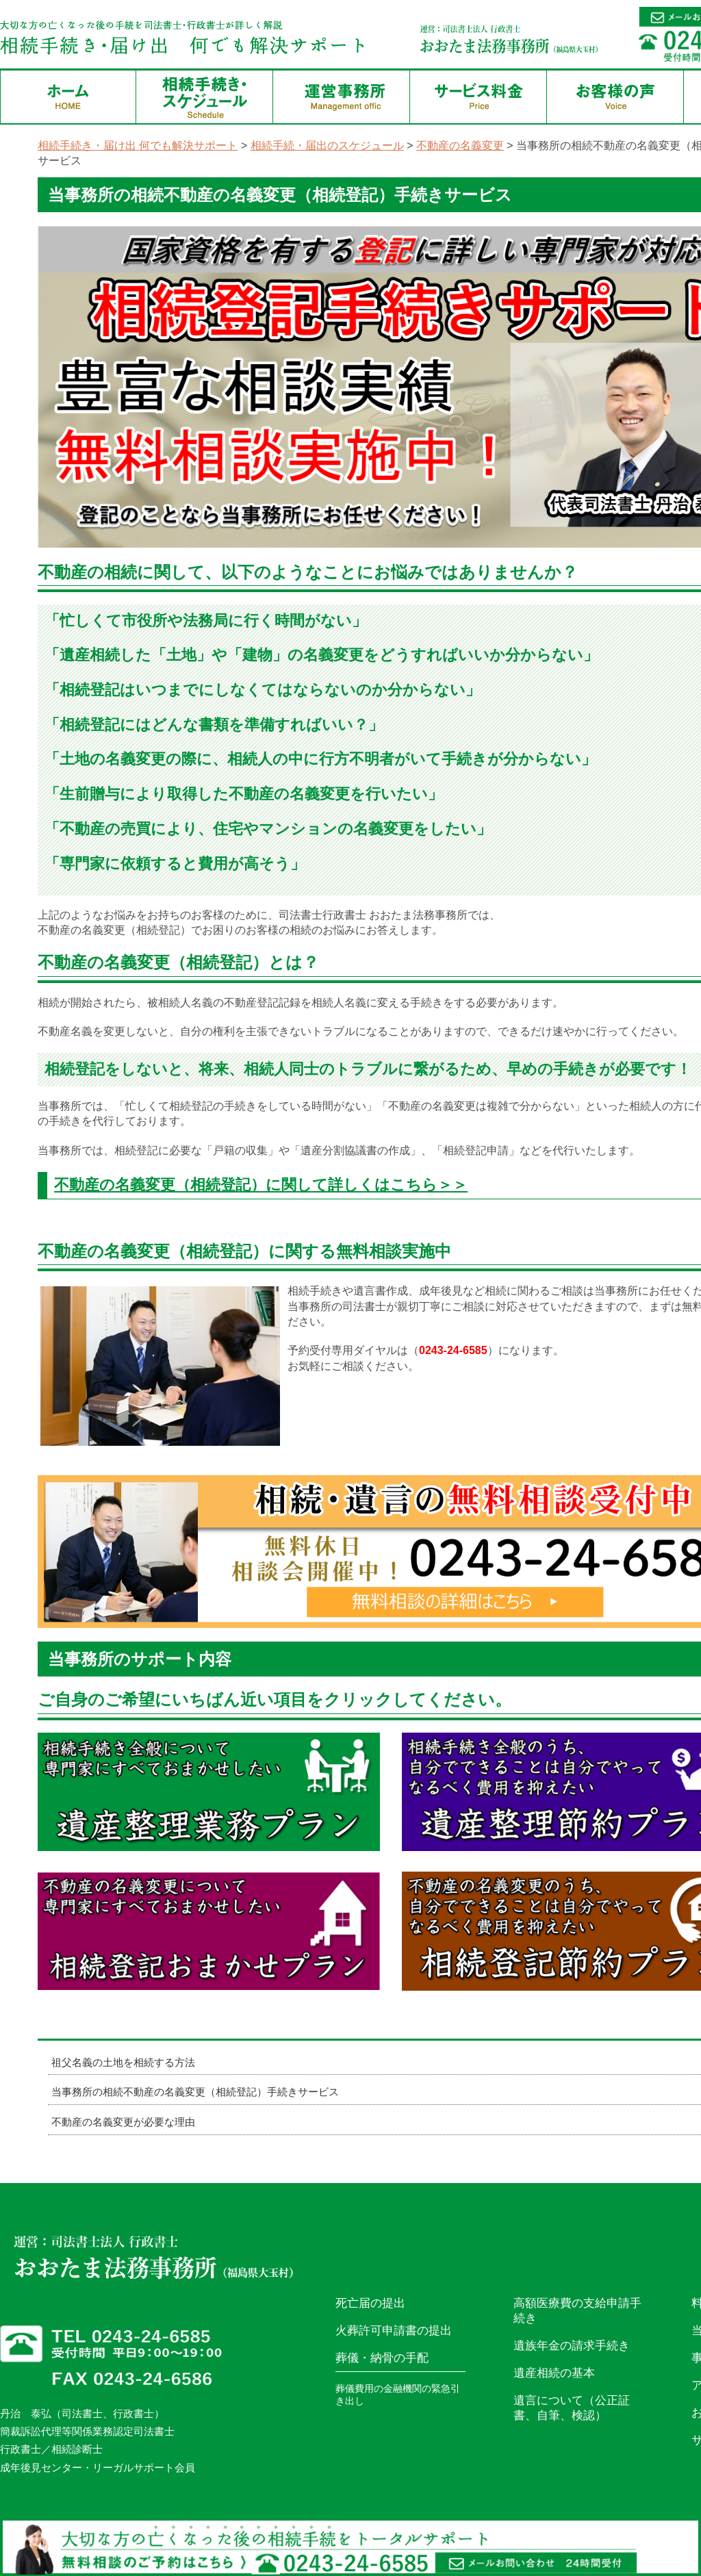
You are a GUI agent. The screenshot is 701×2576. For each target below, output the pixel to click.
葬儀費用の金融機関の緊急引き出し (397, 2394)
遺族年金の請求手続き (571, 2345)
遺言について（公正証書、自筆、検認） (571, 2408)
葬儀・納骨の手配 (382, 2357)
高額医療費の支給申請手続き (577, 2311)
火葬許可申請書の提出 (393, 2330)
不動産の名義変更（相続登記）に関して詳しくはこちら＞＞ (261, 1184)
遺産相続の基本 (554, 2373)
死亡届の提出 (370, 2303)
